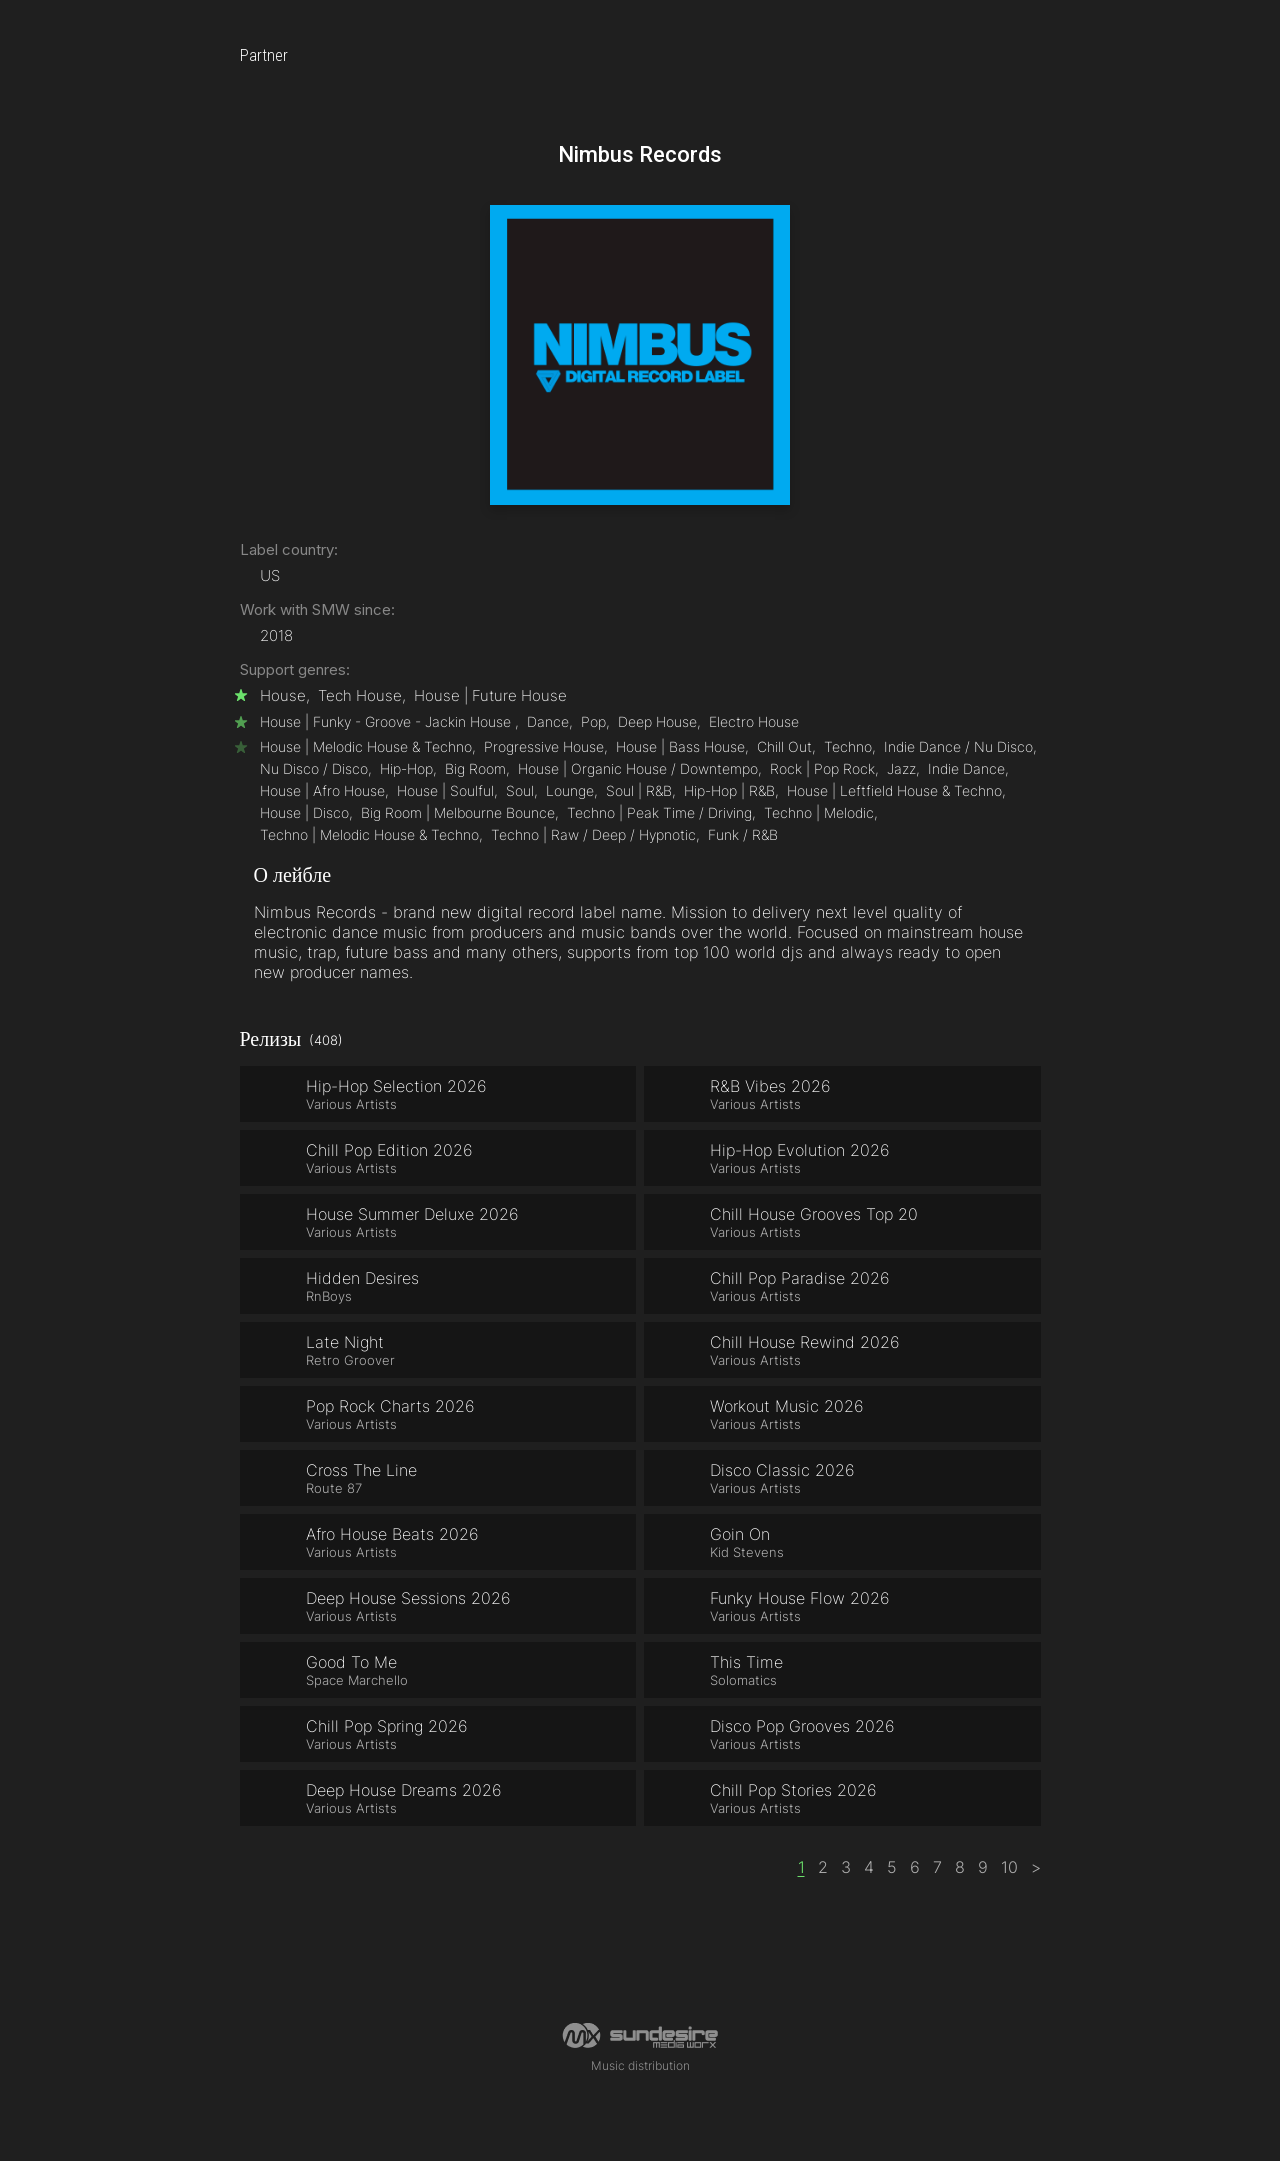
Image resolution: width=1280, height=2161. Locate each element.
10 (1009, 1867)
